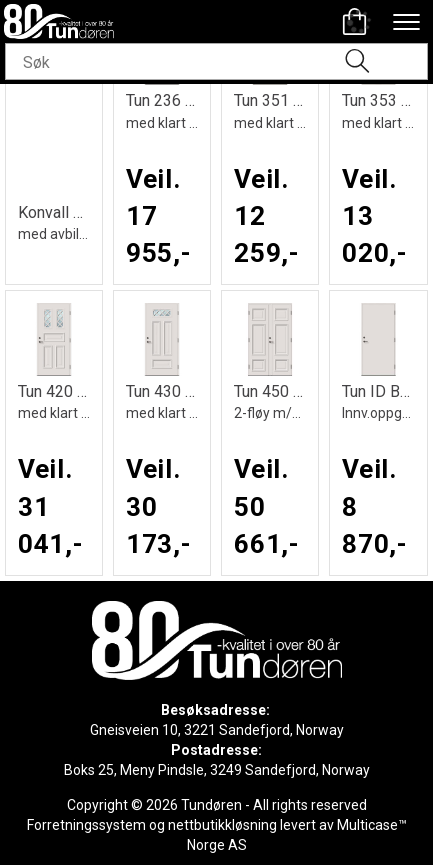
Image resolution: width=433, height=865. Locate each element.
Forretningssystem (86, 825)
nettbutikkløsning (222, 825)
